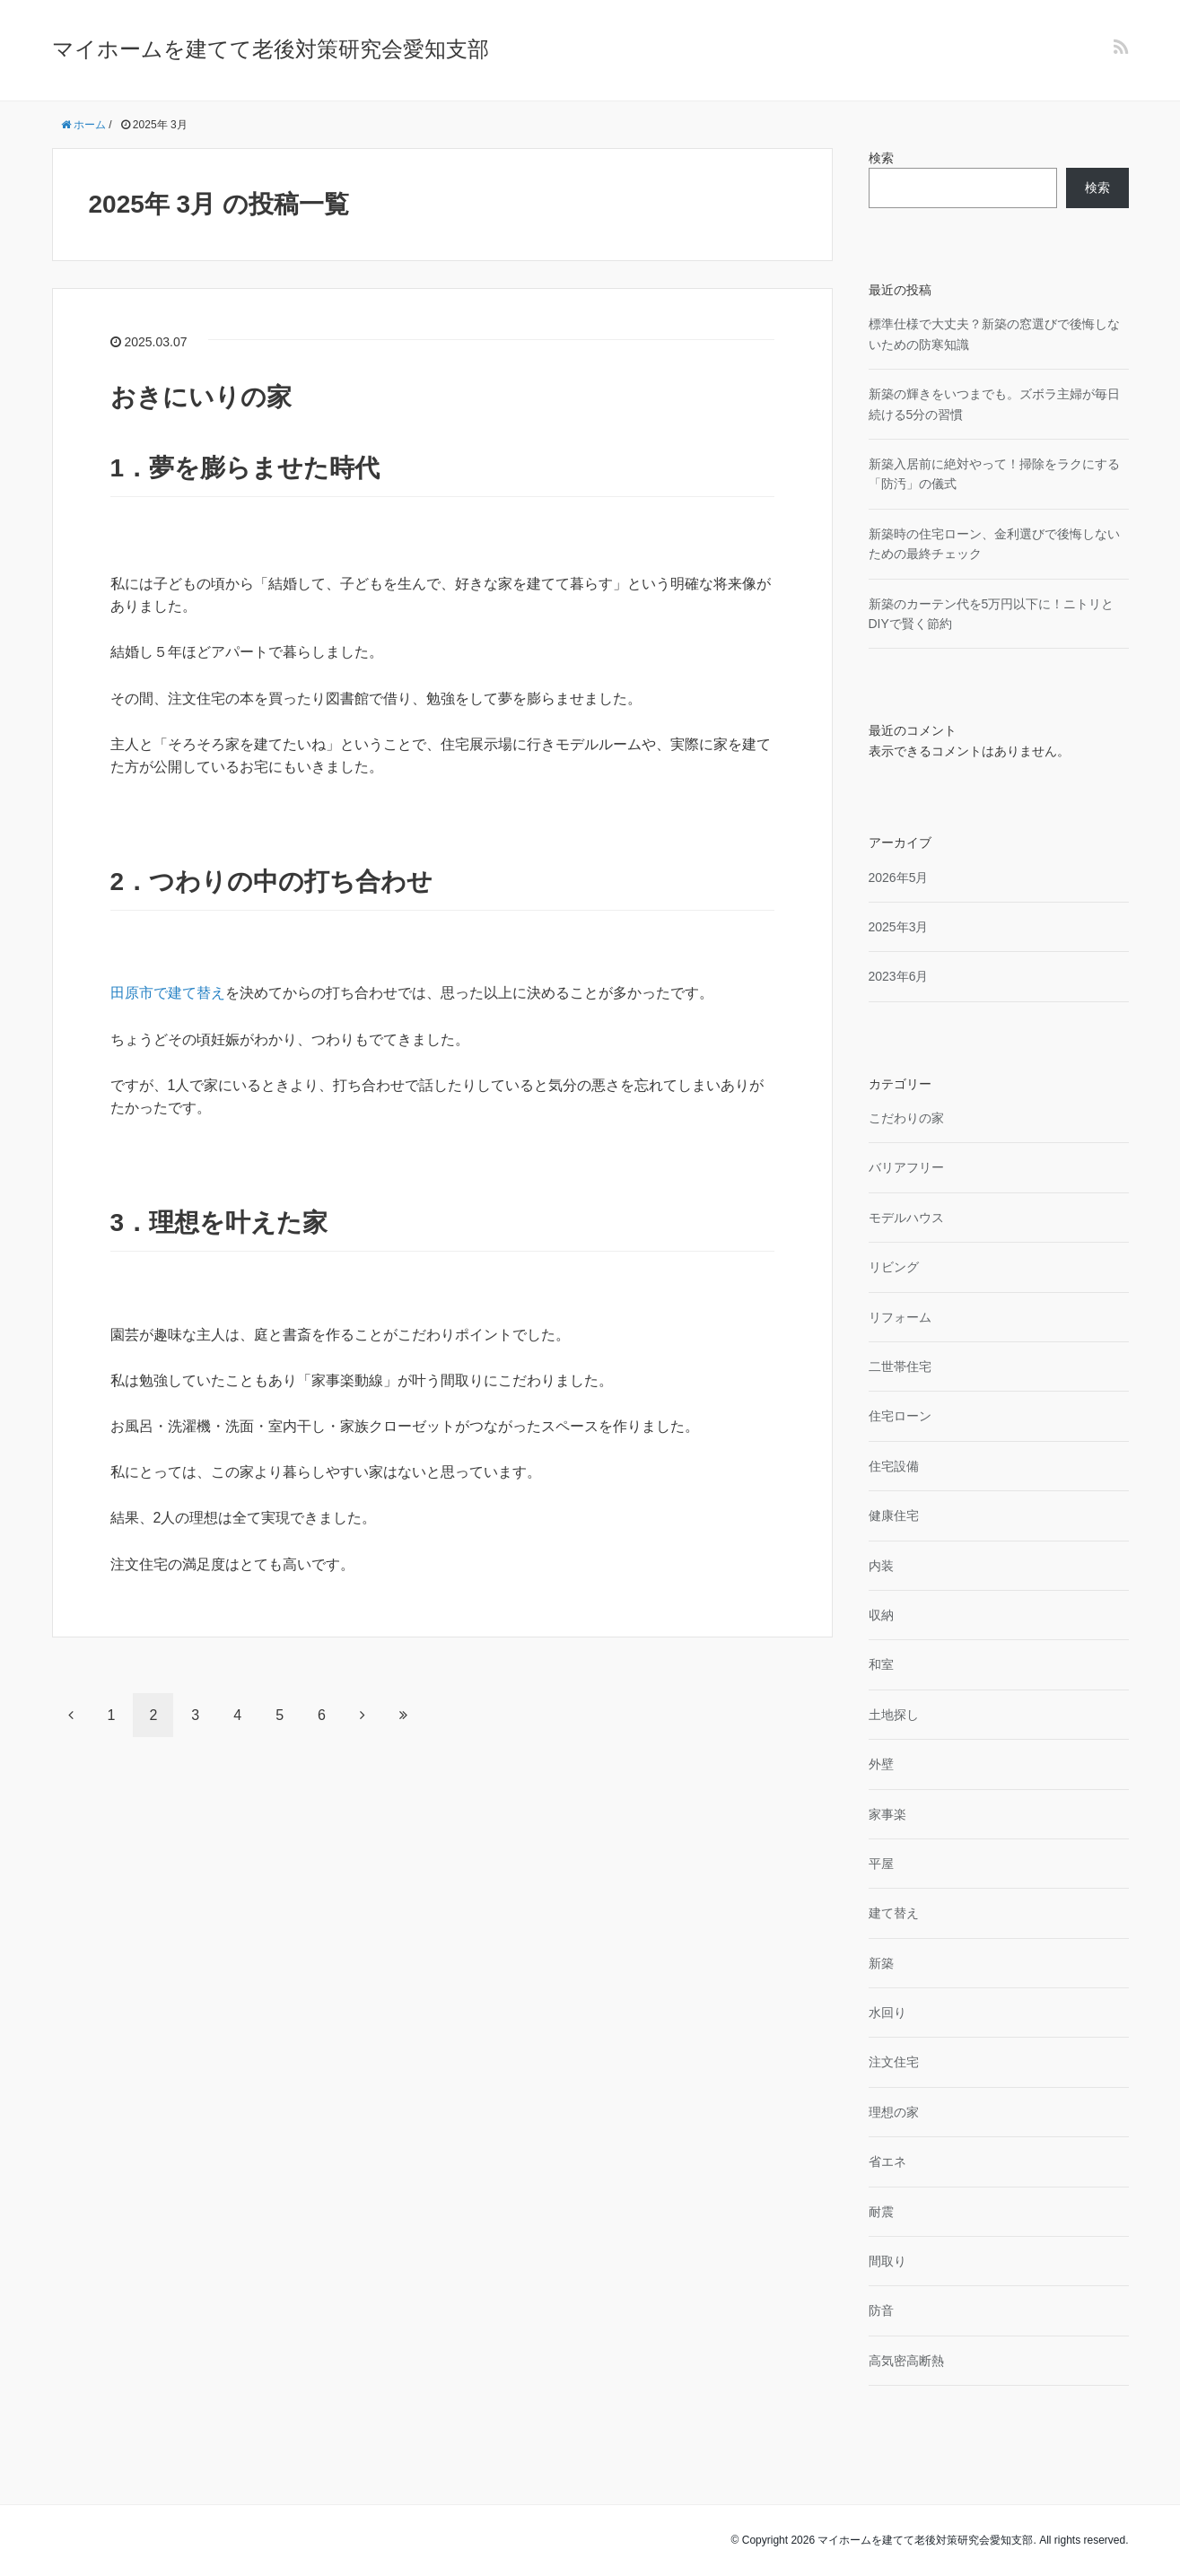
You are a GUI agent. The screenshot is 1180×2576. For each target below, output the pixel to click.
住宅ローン (900, 1416)
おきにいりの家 (201, 397)
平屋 (881, 1863)
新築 (881, 1963)
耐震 (881, 2212)
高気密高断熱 (906, 2360)
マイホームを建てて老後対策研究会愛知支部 (270, 49)
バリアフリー (906, 1167)
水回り (887, 2012)
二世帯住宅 (900, 1366)
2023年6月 (899, 976)
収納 (881, 1615)
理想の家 (894, 2112)
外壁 (881, 1764)
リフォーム (900, 1317)
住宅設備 (894, 1466)
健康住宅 (894, 1515)
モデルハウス (906, 1217)
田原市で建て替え (167, 992)
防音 (881, 2310)
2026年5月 (899, 877)
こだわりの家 (906, 1118)
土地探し (894, 1714)
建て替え (894, 1913)
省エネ (887, 2161)
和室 (881, 1664)
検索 (881, 158)
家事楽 (887, 1814)
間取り (887, 2261)
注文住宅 (894, 2062)
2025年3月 (899, 927)
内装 (881, 1566)
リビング (894, 1267)
